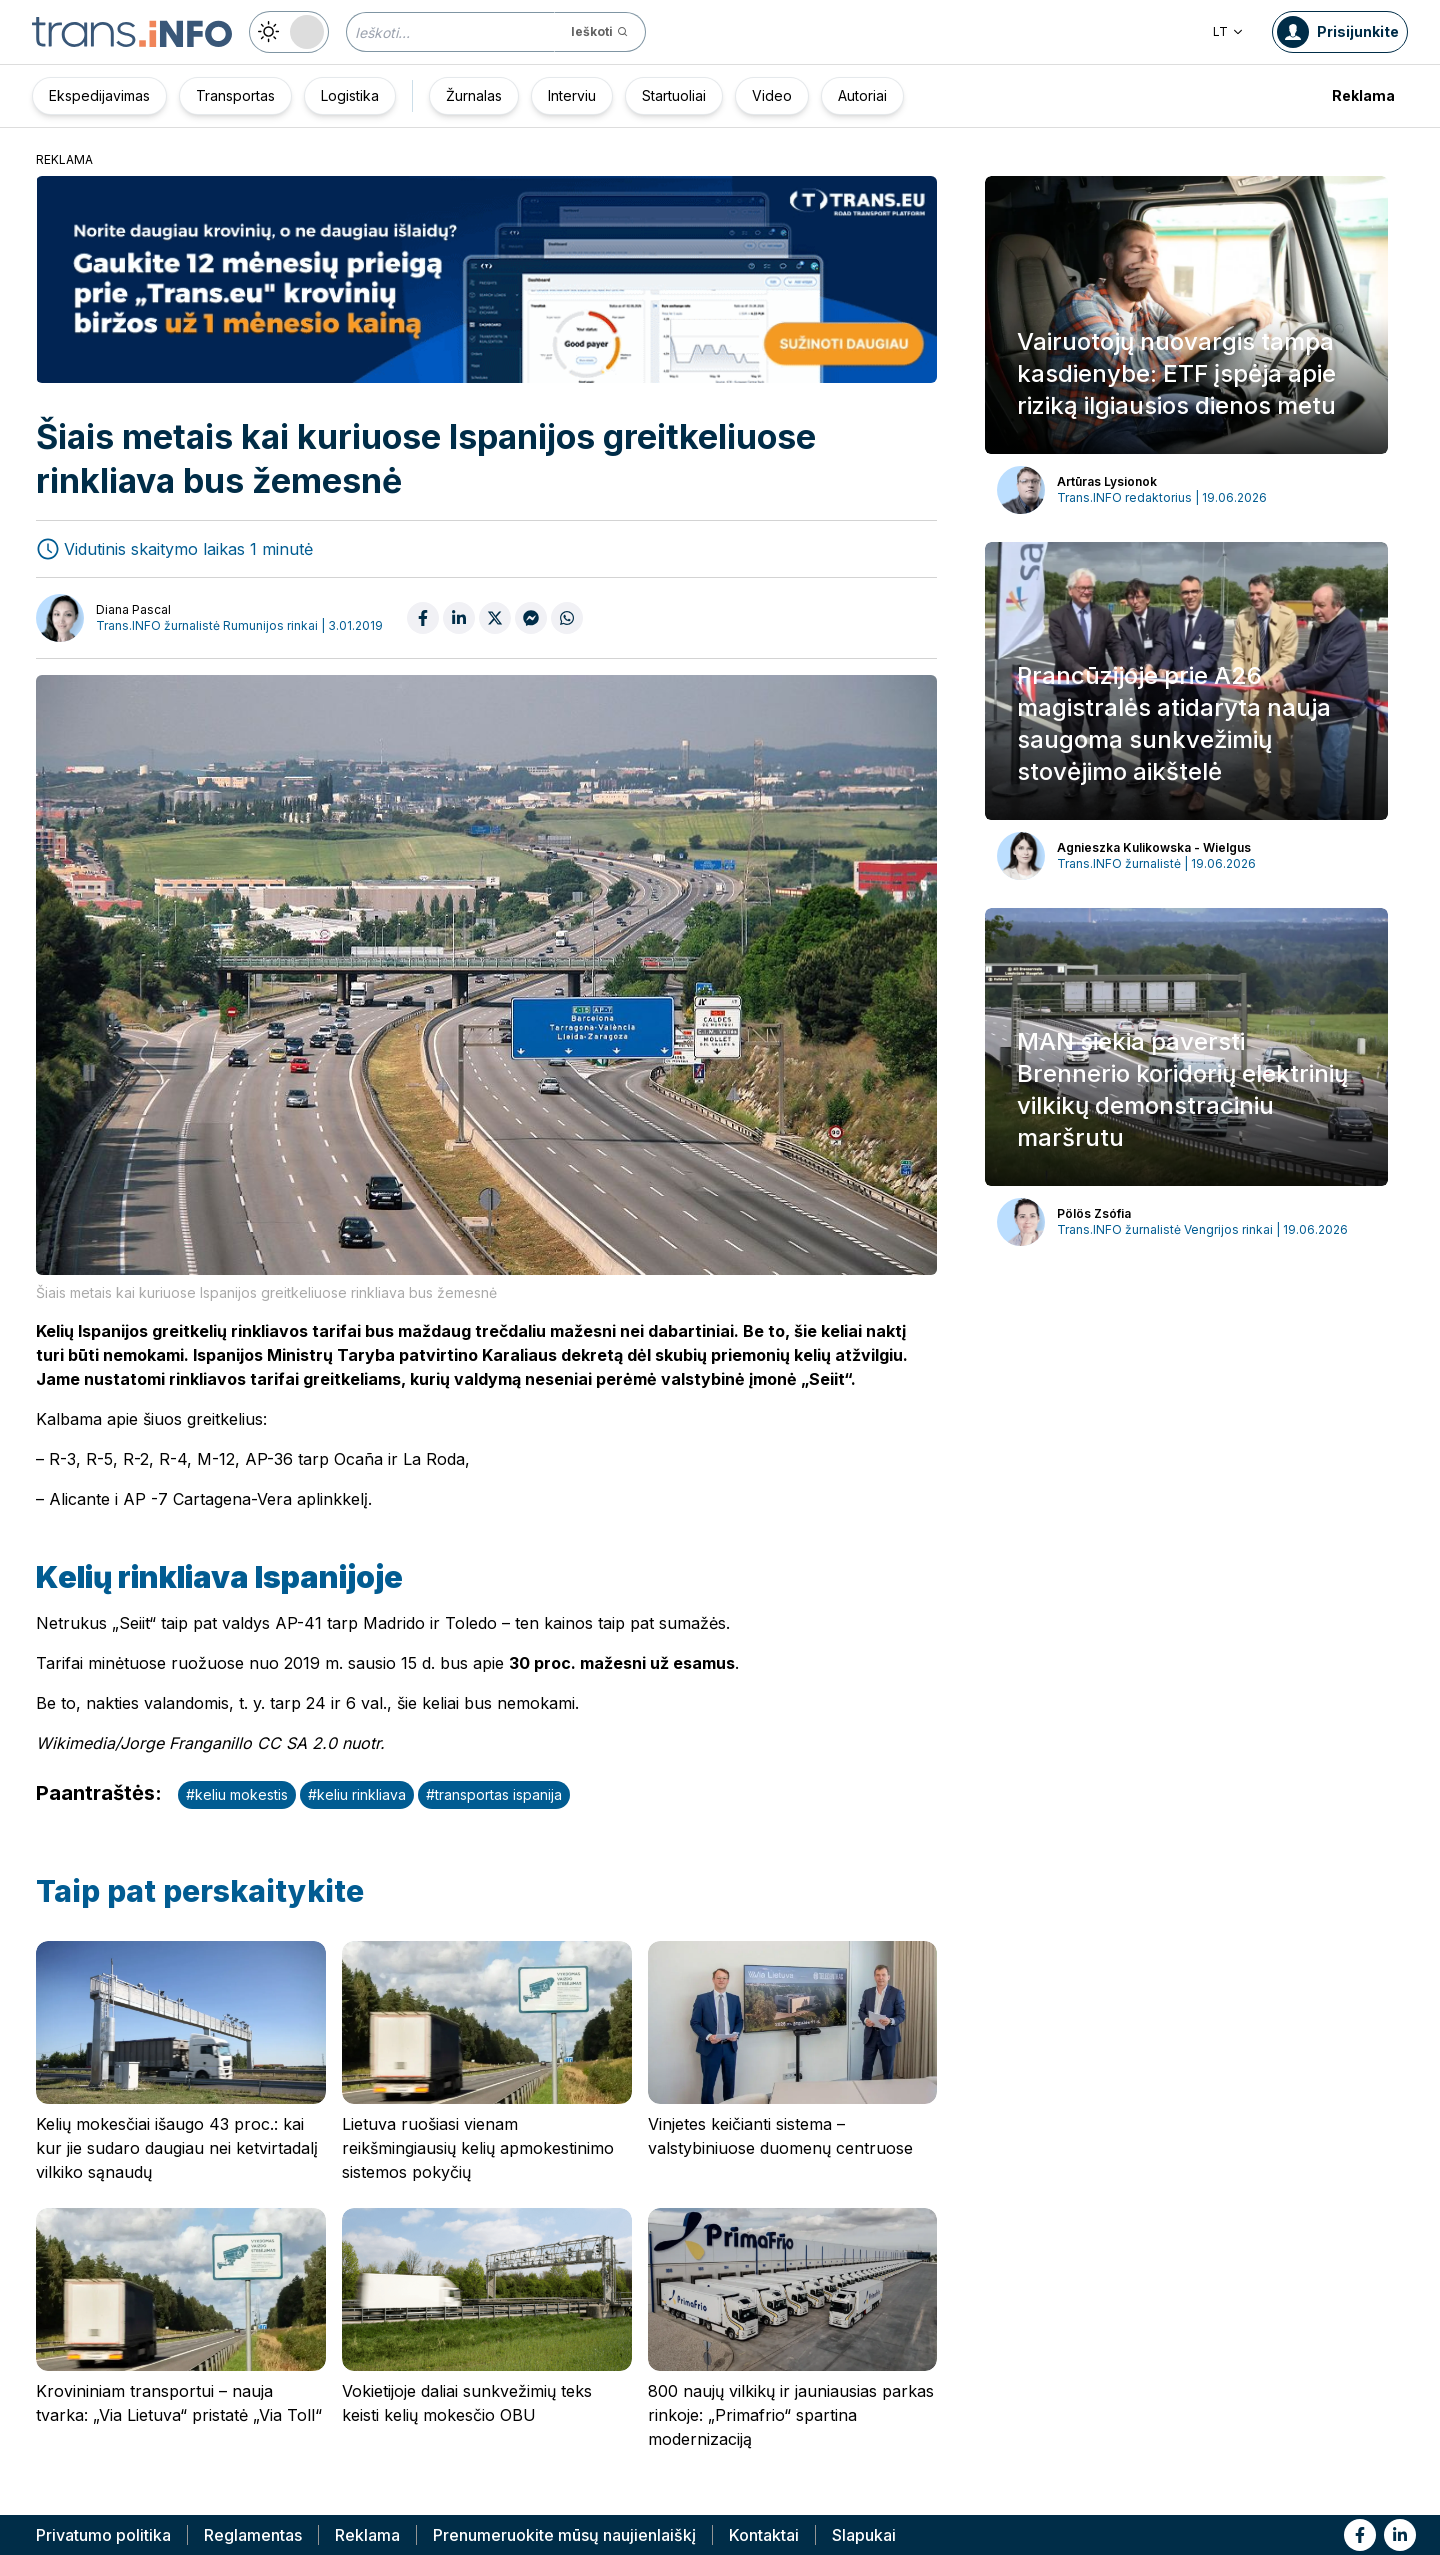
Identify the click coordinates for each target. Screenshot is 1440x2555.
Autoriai (862, 95)
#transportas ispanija (494, 1794)
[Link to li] (1400, 2535)
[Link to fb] (1360, 2535)
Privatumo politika (103, 2535)
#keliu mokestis (237, 1794)
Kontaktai (764, 2535)
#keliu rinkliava (357, 1794)
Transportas (235, 95)
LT (1228, 31)
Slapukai (864, 2535)
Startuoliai (674, 95)
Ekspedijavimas (99, 95)
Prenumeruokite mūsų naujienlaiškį (564, 2535)
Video (772, 95)
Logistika (350, 95)
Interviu (572, 95)
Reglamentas (253, 2535)
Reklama (1363, 95)
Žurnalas (474, 95)
